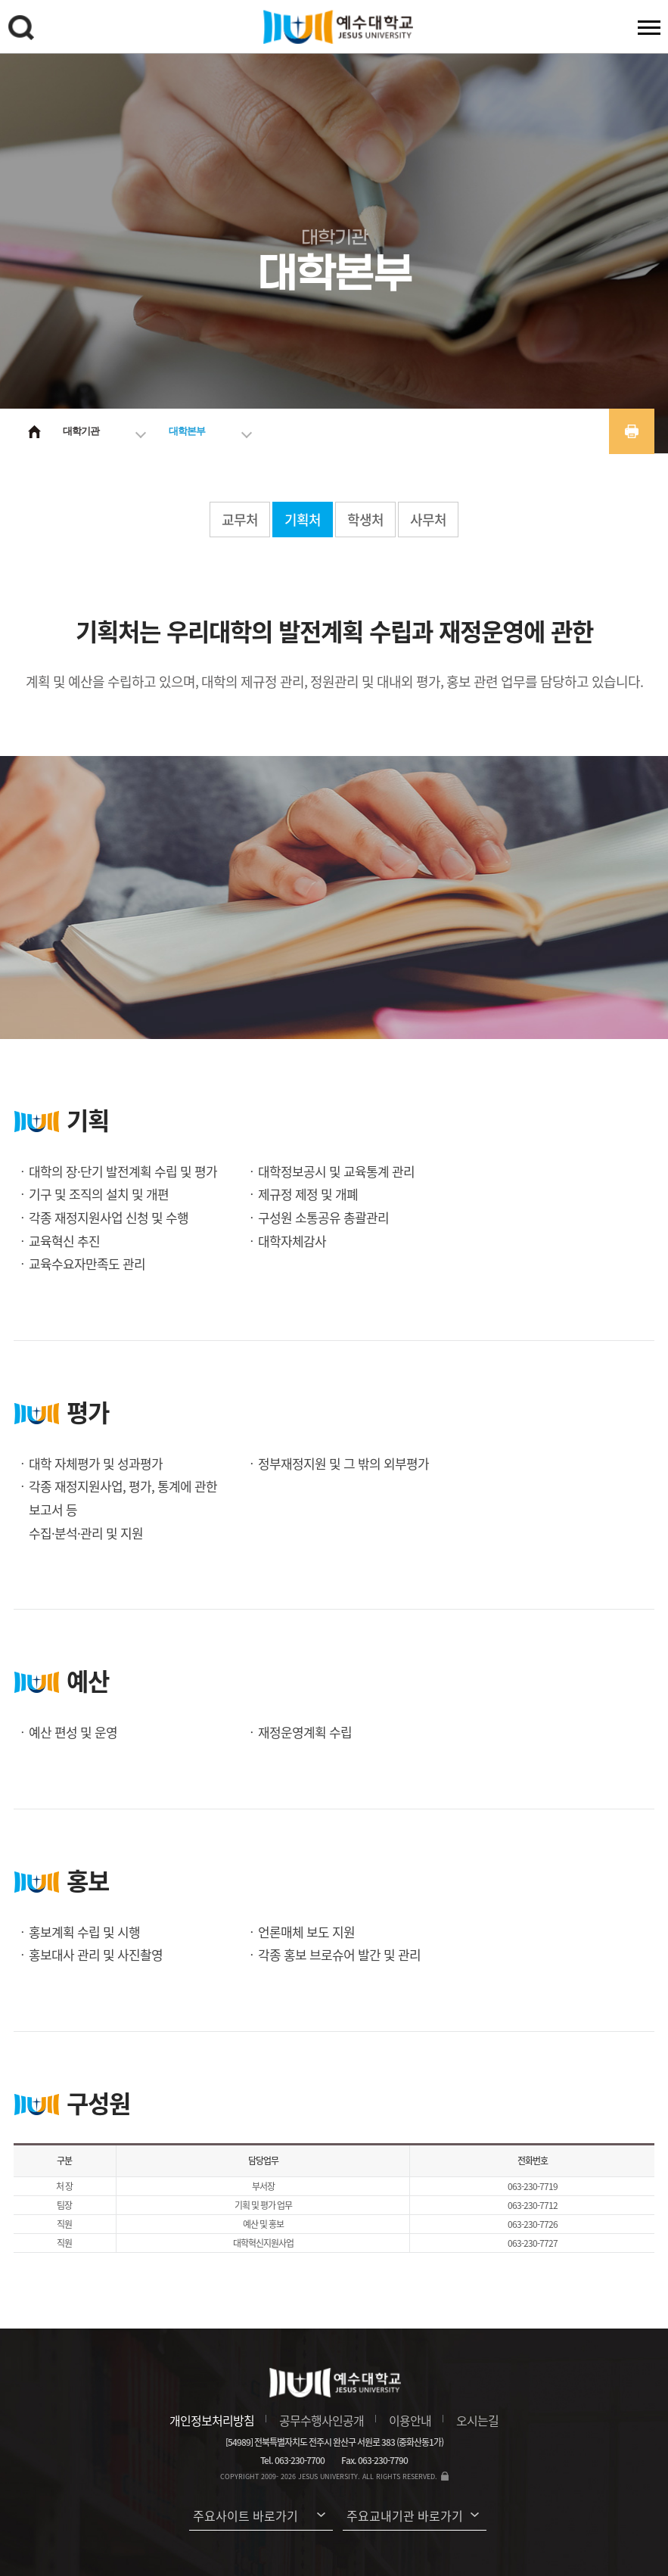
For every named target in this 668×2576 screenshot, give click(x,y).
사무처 (428, 519)
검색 (23, 30)
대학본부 (187, 431)
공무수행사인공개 (321, 2420)
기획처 (302, 519)
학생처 (365, 519)
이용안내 (410, 2420)
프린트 (631, 431)
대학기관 (81, 431)
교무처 (240, 519)
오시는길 (477, 2420)
